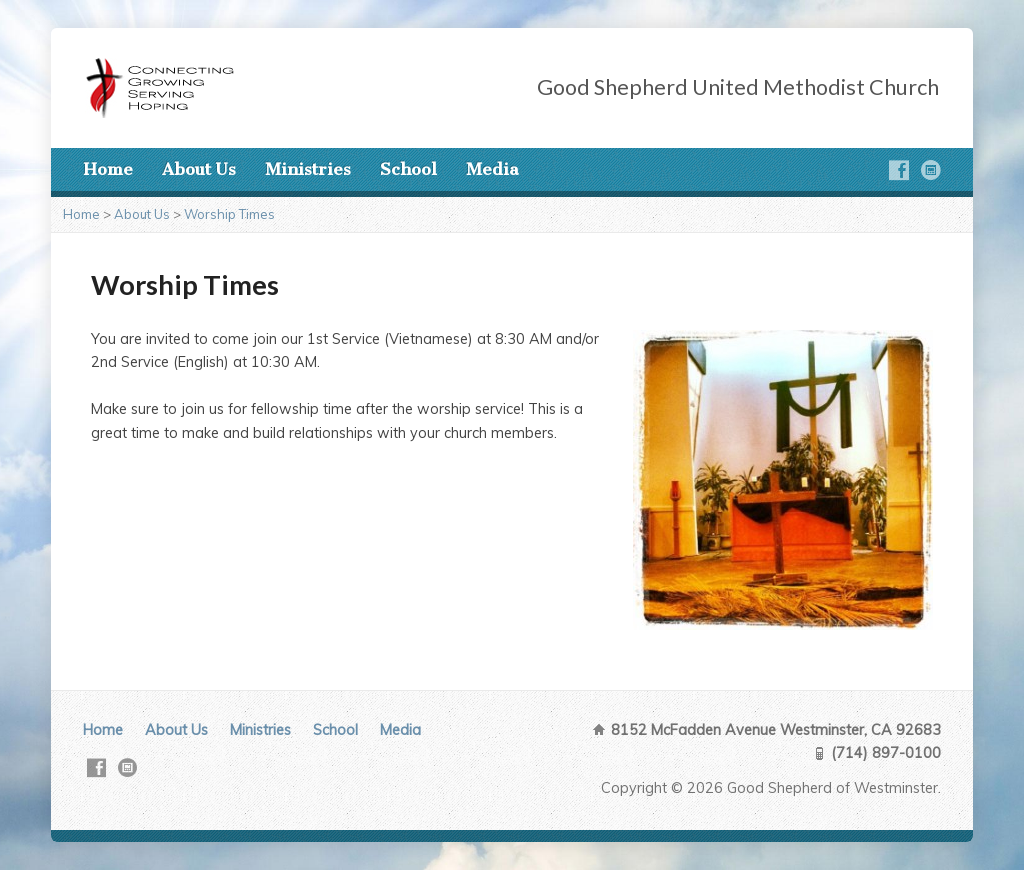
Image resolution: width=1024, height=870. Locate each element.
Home (108, 169)
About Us (199, 169)
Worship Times (229, 214)
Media (492, 169)
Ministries (308, 169)
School (408, 169)
